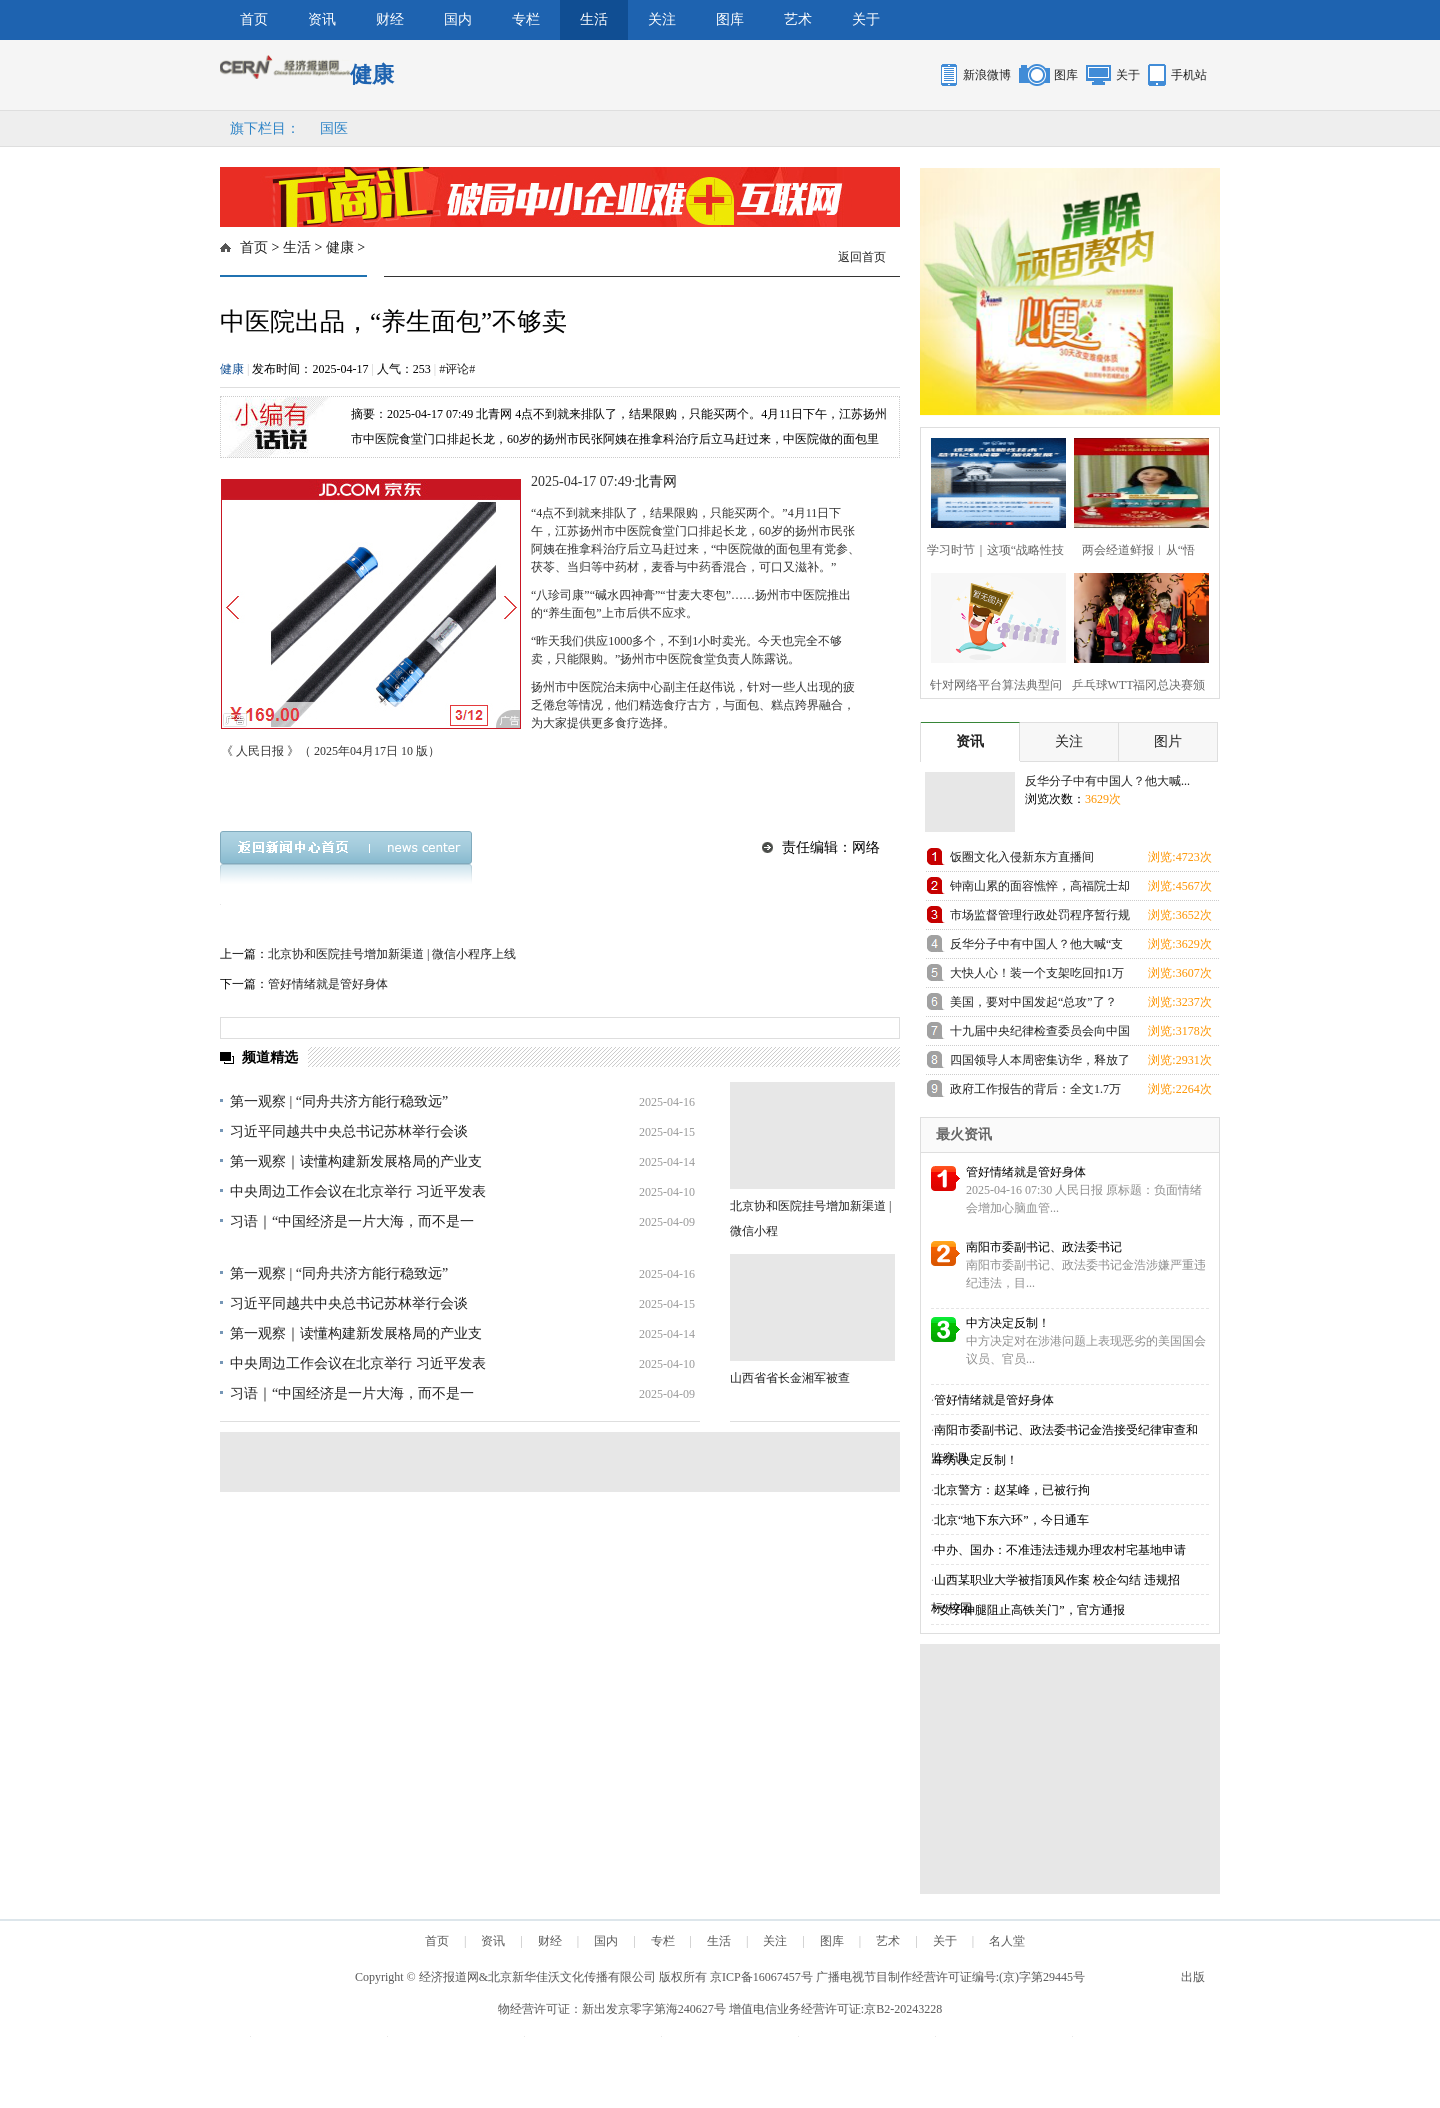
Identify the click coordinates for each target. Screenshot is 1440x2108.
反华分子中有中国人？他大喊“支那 (1036, 947)
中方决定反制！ (1008, 1323)
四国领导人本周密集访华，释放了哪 (1040, 1063)
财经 (390, 19)
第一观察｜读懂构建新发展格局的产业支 (356, 1161)
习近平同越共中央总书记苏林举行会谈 (349, 1131)
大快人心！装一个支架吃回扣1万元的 (1037, 976)
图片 (1168, 741)
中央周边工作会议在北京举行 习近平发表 (358, 1191)
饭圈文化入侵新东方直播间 (1022, 857)
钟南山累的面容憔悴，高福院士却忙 (1040, 889)
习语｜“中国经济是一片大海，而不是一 (352, 1221)
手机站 (1189, 75)
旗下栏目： (265, 128)
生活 (594, 19)
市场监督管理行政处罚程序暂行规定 (1040, 918)
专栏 (526, 19)
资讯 (322, 19)
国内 (458, 19)
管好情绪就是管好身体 (328, 984)
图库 (730, 19)
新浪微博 (987, 75)
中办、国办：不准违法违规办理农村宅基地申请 (1060, 1550)
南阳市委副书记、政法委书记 (1044, 1247)
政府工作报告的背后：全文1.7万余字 (1035, 1092)
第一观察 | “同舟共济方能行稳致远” (339, 1101)
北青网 (656, 481)
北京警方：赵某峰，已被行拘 (1012, 1490)
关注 (662, 19)
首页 (254, 19)
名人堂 (1007, 1941)
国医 (334, 128)
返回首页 (862, 257)
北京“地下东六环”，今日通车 (1011, 1520)
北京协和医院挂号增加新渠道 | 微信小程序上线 (392, 954)
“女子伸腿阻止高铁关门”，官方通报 (1029, 1610)
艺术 (798, 19)
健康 (340, 247)
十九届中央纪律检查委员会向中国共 (1040, 1034)
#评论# (457, 369)
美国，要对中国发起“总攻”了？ (1033, 1002)
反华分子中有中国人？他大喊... (1107, 781)
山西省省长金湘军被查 (790, 1378)
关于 (866, 19)
